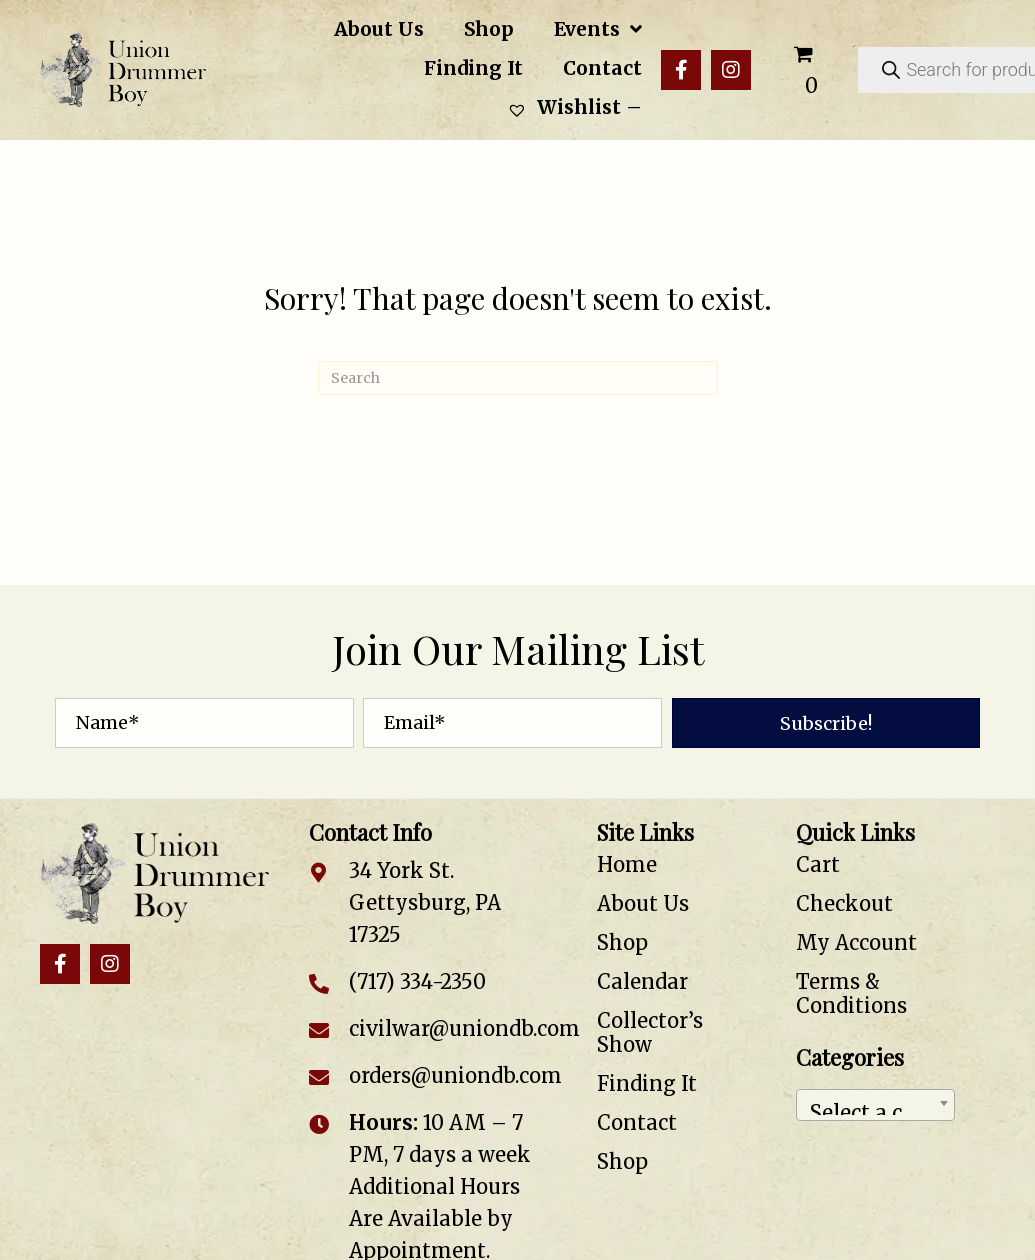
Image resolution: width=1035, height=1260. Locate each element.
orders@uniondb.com (455, 1075)
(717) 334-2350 (417, 981)
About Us (643, 903)
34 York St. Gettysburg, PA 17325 (425, 902)
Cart (818, 864)
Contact (637, 1122)
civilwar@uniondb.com (464, 1028)
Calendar (642, 981)
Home (627, 864)
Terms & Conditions (851, 993)
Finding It (647, 1083)
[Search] (518, 378)
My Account (856, 942)
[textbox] (875, 1105)
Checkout (844, 903)
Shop (622, 942)
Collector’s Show (650, 1032)
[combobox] (875, 1105)
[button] (681, 70)
